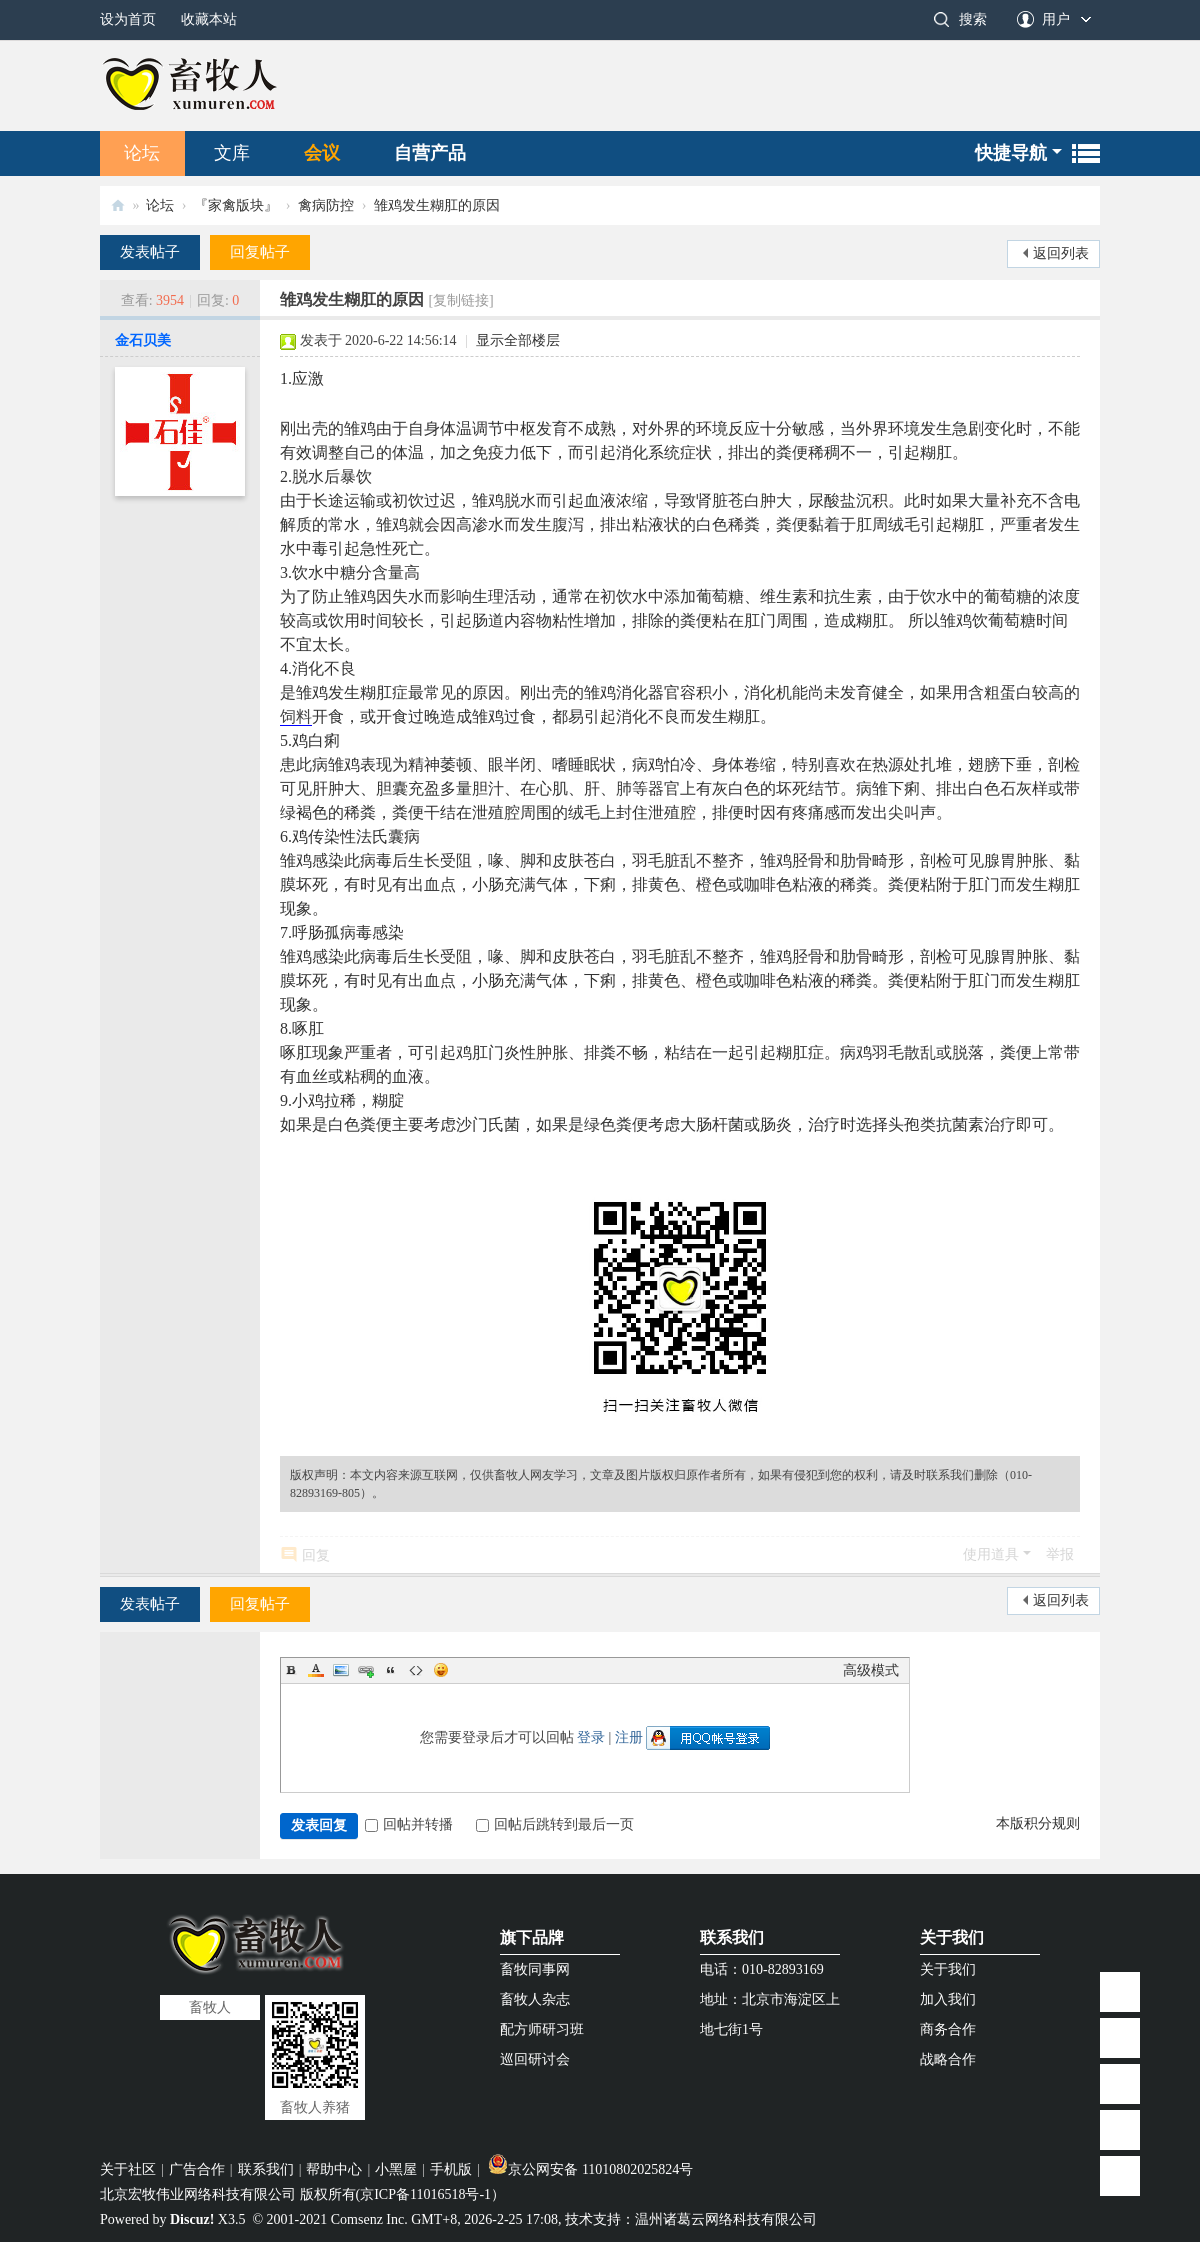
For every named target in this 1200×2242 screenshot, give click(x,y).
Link (366, 1670)
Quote (391, 1670)
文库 (232, 153)
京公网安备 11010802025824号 (590, 2169)
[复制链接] (460, 300)
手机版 (451, 2169)
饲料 (296, 716)
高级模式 (871, 1670)
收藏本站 (209, 19)
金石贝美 (143, 340)
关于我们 (952, 1937)
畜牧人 (118, 205)
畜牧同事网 (535, 1969)
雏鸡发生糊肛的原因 (437, 205)
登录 (591, 1737)
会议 (322, 153)
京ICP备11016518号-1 (425, 2194)
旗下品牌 (532, 1937)
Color (316, 1670)
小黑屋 (396, 2169)
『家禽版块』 (236, 205)
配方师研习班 (542, 2029)
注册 (629, 1737)
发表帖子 (150, 252)
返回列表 (1061, 253)
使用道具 (991, 1554)
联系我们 (732, 1937)
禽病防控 (326, 205)
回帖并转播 (409, 1824)
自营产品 (430, 153)
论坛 (142, 153)
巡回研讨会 (535, 2059)
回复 (316, 1555)
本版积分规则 (1038, 1823)
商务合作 (948, 2029)
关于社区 (128, 2169)
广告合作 (197, 2169)
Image (341, 1670)
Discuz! (192, 2219)
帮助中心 (334, 2169)
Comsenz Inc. (369, 2219)
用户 (1056, 19)
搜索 (973, 19)
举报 (1060, 1554)
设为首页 (128, 19)
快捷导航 (1011, 153)
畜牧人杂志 (535, 1999)
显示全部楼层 (518, 340)
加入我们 (948, 1999)
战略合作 (948, 2059)
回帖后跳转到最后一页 (555, 1824)
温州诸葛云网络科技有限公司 (726, 2219)
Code (416, 1670)
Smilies (441, 1670)
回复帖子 (260, 252)
